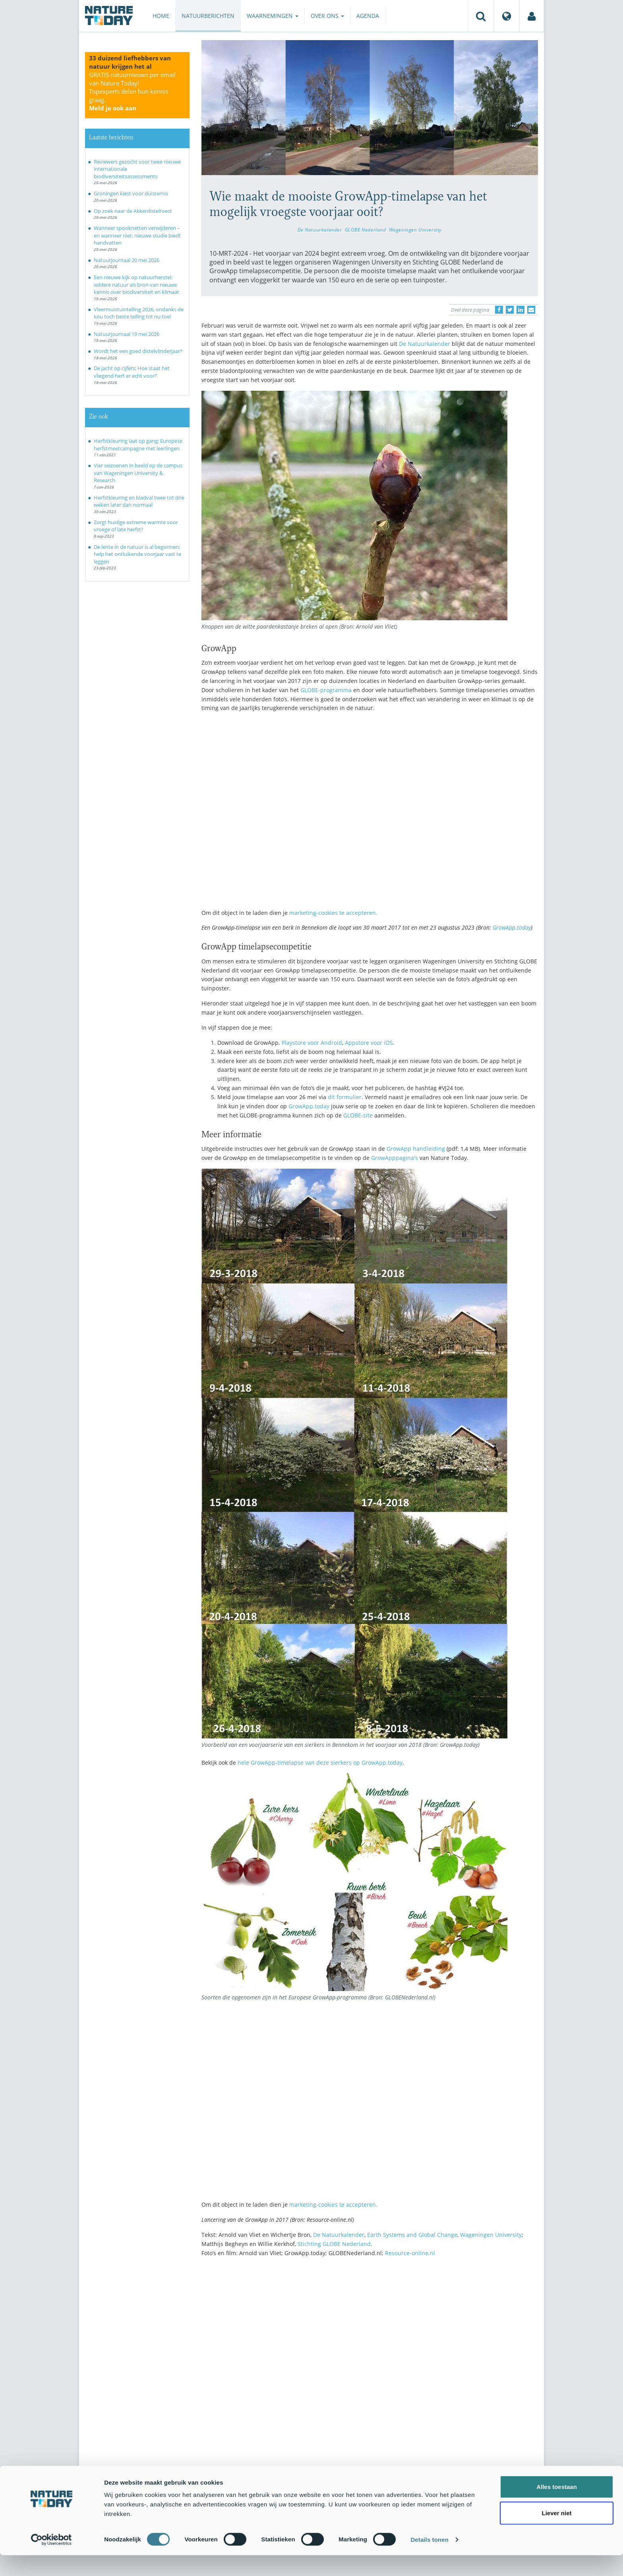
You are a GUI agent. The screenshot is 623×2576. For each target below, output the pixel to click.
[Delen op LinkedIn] (520, 310)
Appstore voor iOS (369, 1042)
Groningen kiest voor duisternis (131, 193)
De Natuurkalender (320, 229)
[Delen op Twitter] (510, 310)
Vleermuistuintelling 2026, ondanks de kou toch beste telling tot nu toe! (139, 313)
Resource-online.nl (410, 2253)
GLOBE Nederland (365, 229)
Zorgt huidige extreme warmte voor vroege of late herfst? (136, 526)
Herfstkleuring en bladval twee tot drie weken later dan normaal (139, 501)
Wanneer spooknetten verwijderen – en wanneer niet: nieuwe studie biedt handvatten (137, 235)
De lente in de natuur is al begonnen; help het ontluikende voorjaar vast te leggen (137, 554)
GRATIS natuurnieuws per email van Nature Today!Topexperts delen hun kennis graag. (132, 91)
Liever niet (556, 2533)
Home (161, 15)
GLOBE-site (358, 1115)
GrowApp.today (512, 927)
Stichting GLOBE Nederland (334, 2244)
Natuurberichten (208, 15)
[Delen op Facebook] (499, 310)
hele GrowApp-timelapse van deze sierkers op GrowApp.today (320, 1762)
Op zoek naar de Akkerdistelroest (133, 210)
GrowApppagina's (394, 1158)
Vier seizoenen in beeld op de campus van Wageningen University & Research (138, 473)
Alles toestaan (556, 2507)
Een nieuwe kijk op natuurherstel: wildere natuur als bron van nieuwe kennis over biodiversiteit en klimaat (136, 284)
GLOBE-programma (326, 690)
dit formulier (345, 1097)
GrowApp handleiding (416, 1148)
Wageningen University (415, 229)
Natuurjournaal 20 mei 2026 (126, 260)
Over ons (327, 15)
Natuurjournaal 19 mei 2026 (126, 334)
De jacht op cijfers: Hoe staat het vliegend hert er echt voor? (132, 372)
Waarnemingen (272, 15)
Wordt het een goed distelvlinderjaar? (138, 351)
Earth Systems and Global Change (412, 2234)
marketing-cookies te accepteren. (333, 913)
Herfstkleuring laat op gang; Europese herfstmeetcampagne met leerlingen (138, 444)
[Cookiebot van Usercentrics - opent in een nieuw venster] (51, 2560)
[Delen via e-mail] (531, 310)
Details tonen (429, 2560)
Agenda (367, 15)
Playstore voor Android (312, 1042)
